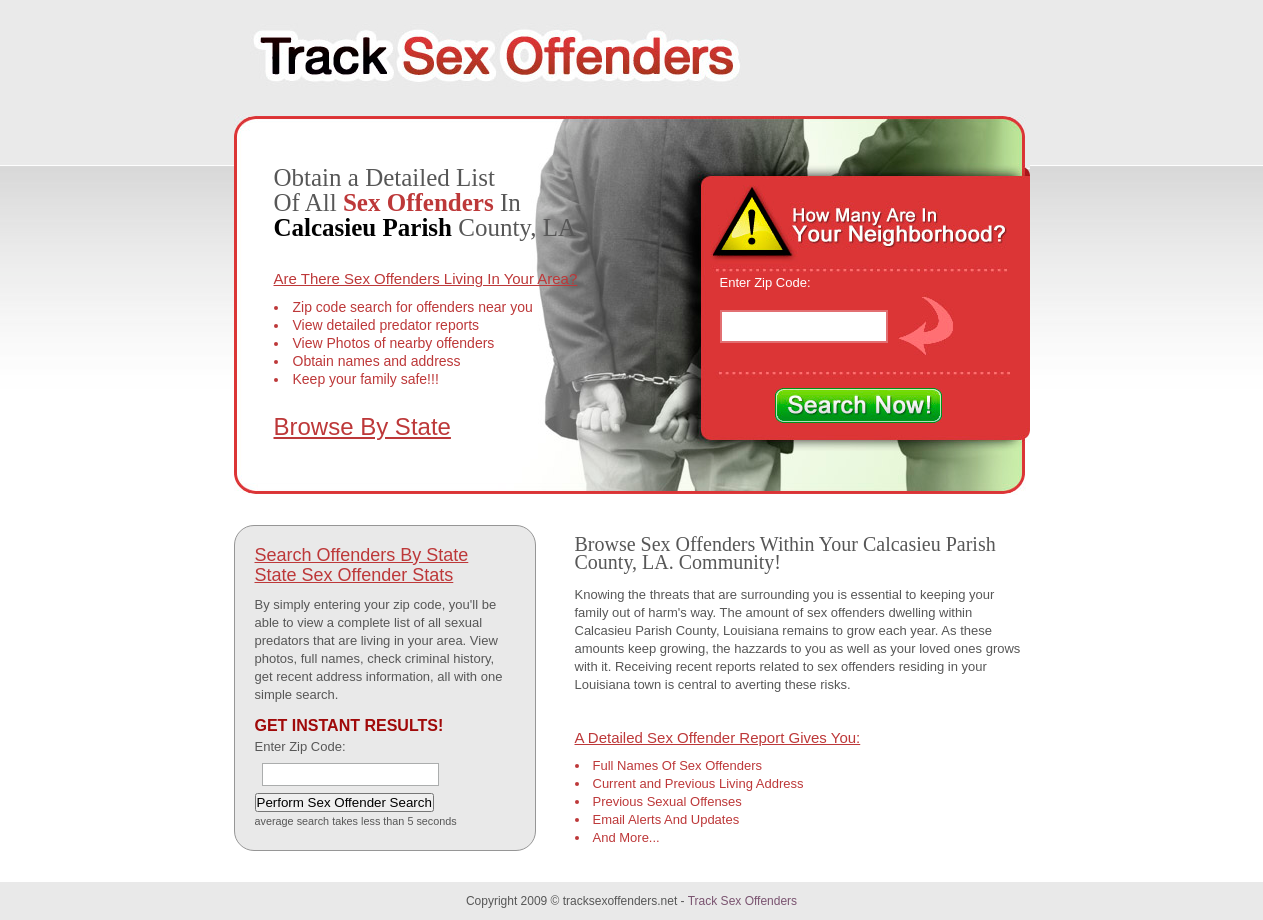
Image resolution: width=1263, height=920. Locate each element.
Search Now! (858, 406)
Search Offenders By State (362, 555)
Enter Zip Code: (765, 282)
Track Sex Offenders (742, 901)
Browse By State (362, 426)
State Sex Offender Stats (354, 575)
